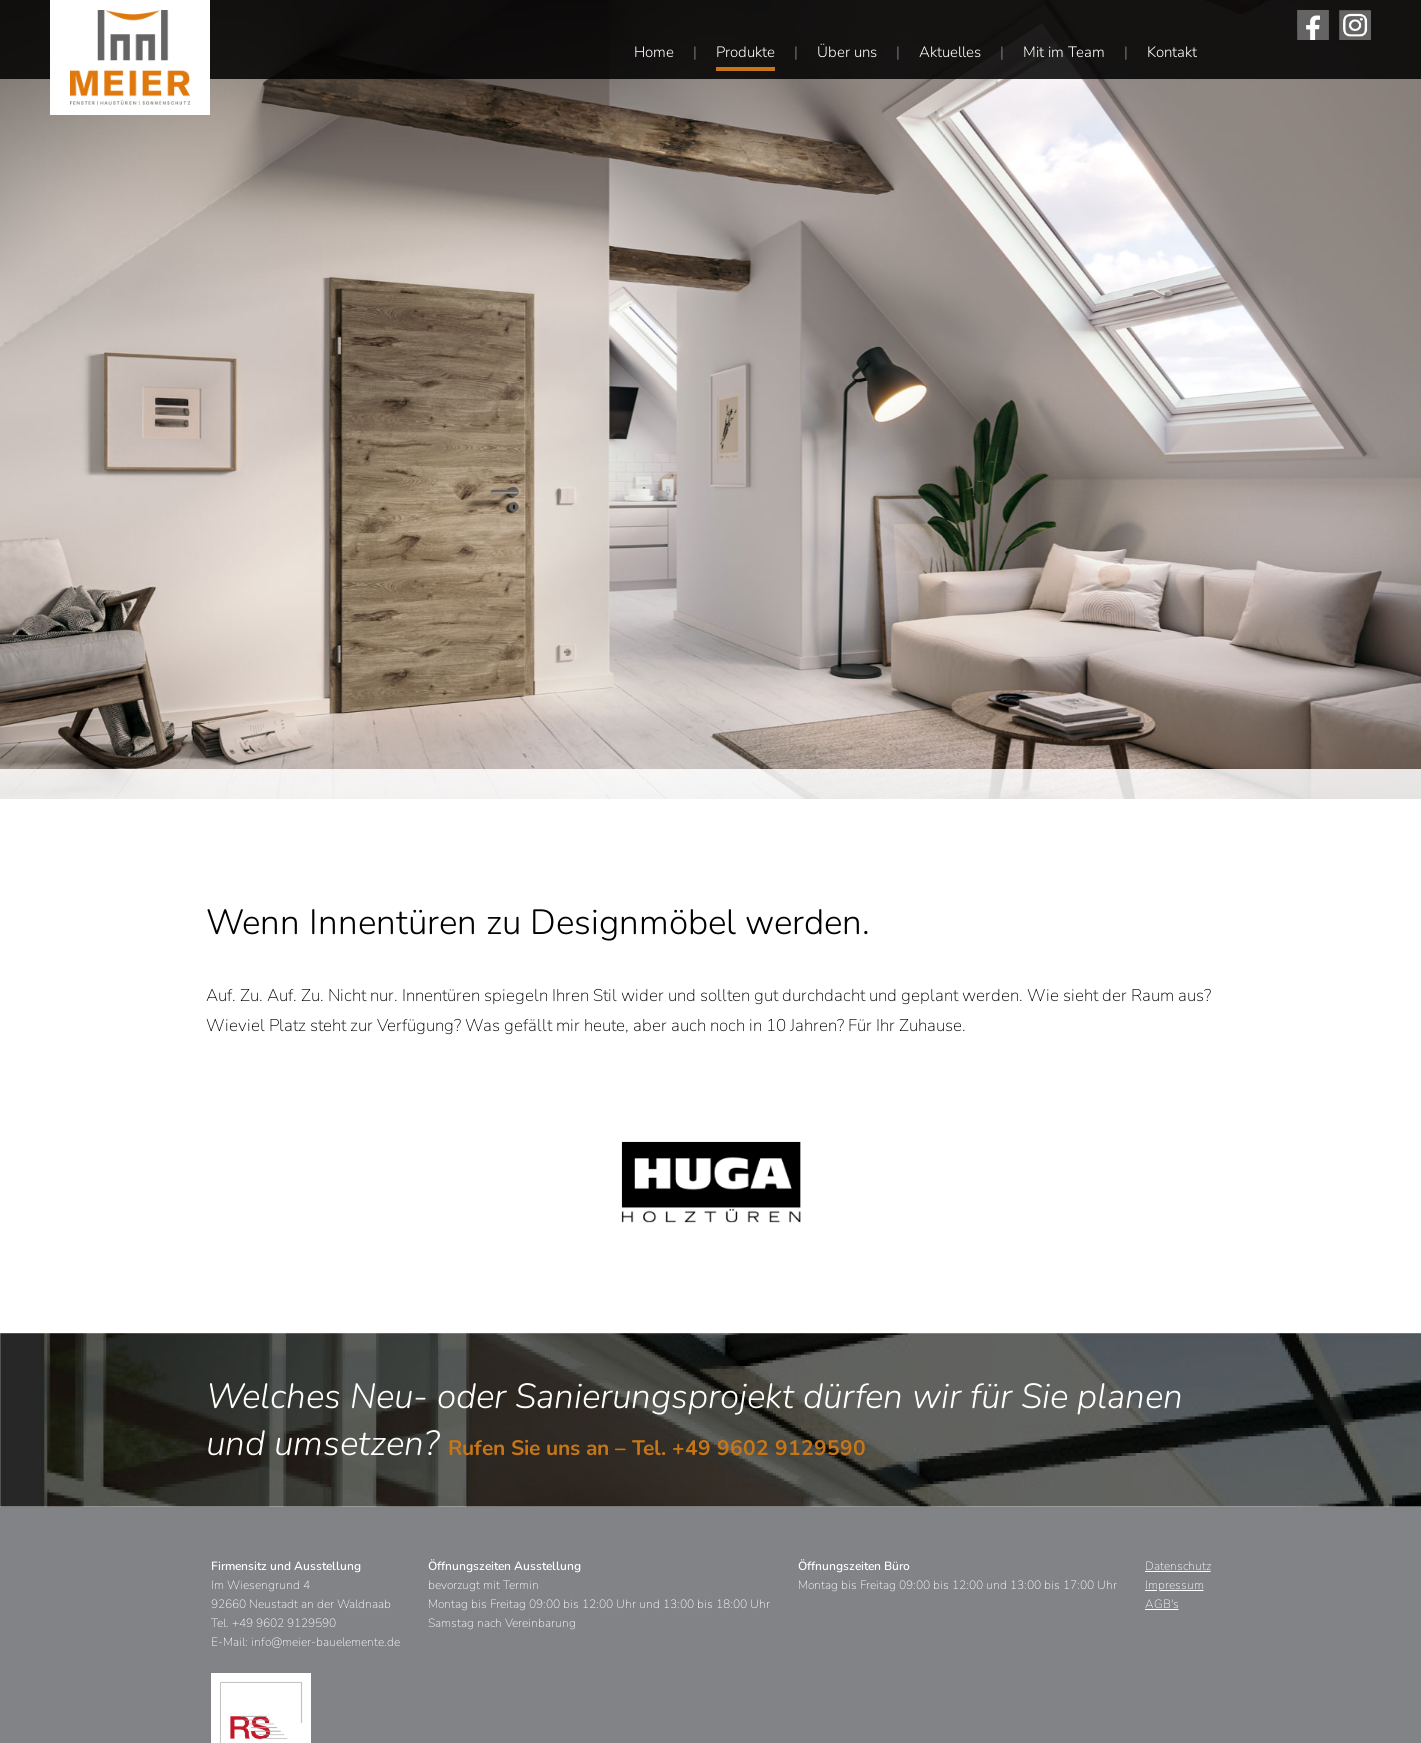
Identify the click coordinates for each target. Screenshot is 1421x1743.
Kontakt (1172, 52)
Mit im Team (1064, 52)
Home (654, 52)
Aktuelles (950, 52)
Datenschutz (1178, 1566)
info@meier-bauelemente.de (325, 1642)
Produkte (745, 52)
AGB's (1162, 1604)
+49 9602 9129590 (769, 1448)
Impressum (1174, 1585)
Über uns (847, 52)
